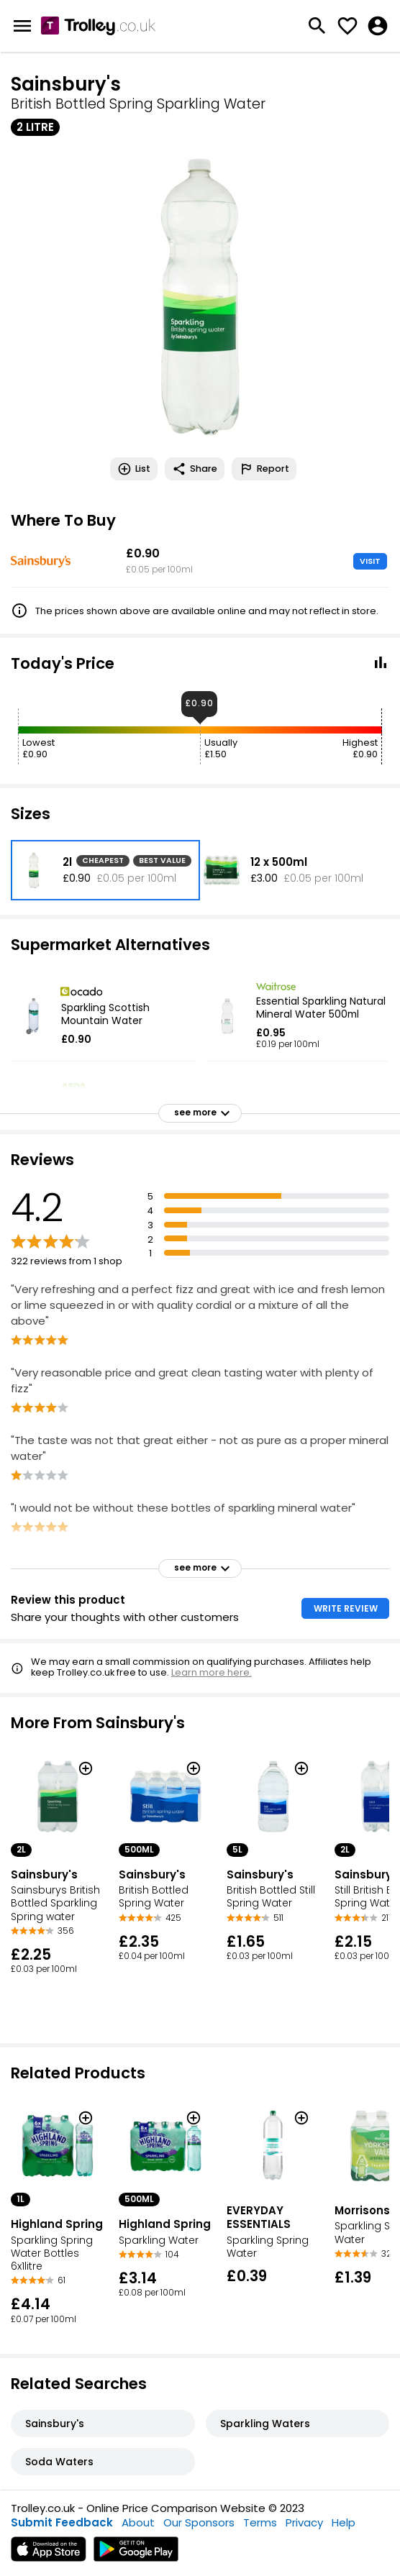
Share (194, 469)
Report (264, 469)
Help (343, 2522)
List (133, 469)
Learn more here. (211, 1672)
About (138, 2522)
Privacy (304, 2522)
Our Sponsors (199, 2522)
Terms (260, 2522)
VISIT (370, 561)
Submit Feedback (62, 2522)
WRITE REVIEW (346, 1608)
